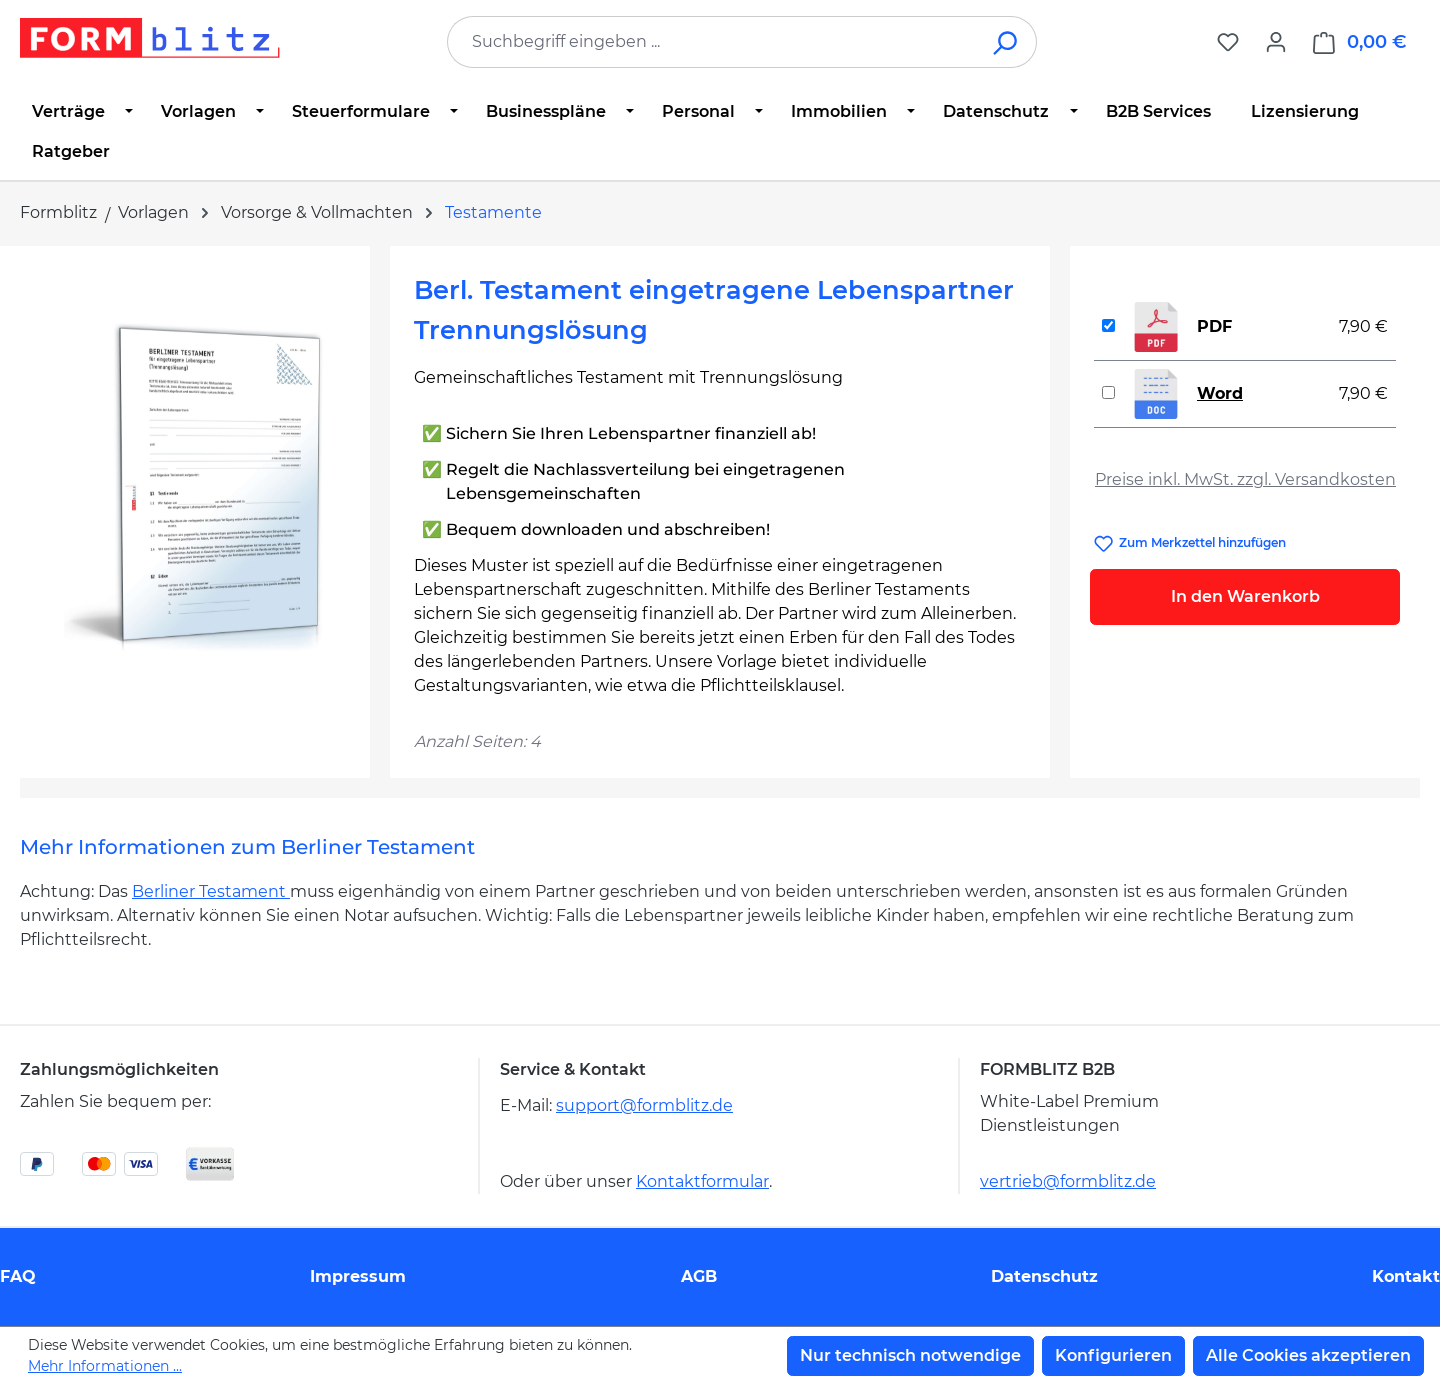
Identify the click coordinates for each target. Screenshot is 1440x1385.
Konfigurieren (1113, 1355)
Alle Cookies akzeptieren (1308, 1355)
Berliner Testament (211, 891)
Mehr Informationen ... (105, 1366)
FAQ (18, 1276)
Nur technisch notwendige (910, 1355)
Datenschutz (1044, 1276)
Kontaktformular (702, 1181)
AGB (699, 1276)
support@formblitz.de (644, 1105)
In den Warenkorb (1245, 596)
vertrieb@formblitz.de (1068, 1181)
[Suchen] (1006, 42)
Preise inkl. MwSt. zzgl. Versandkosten (1245, 479)
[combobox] (712, 42)
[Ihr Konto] (1276, 42)
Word (1220, 393)
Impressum (358, 1276)
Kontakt (1406, 1276)
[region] (195, 485)
